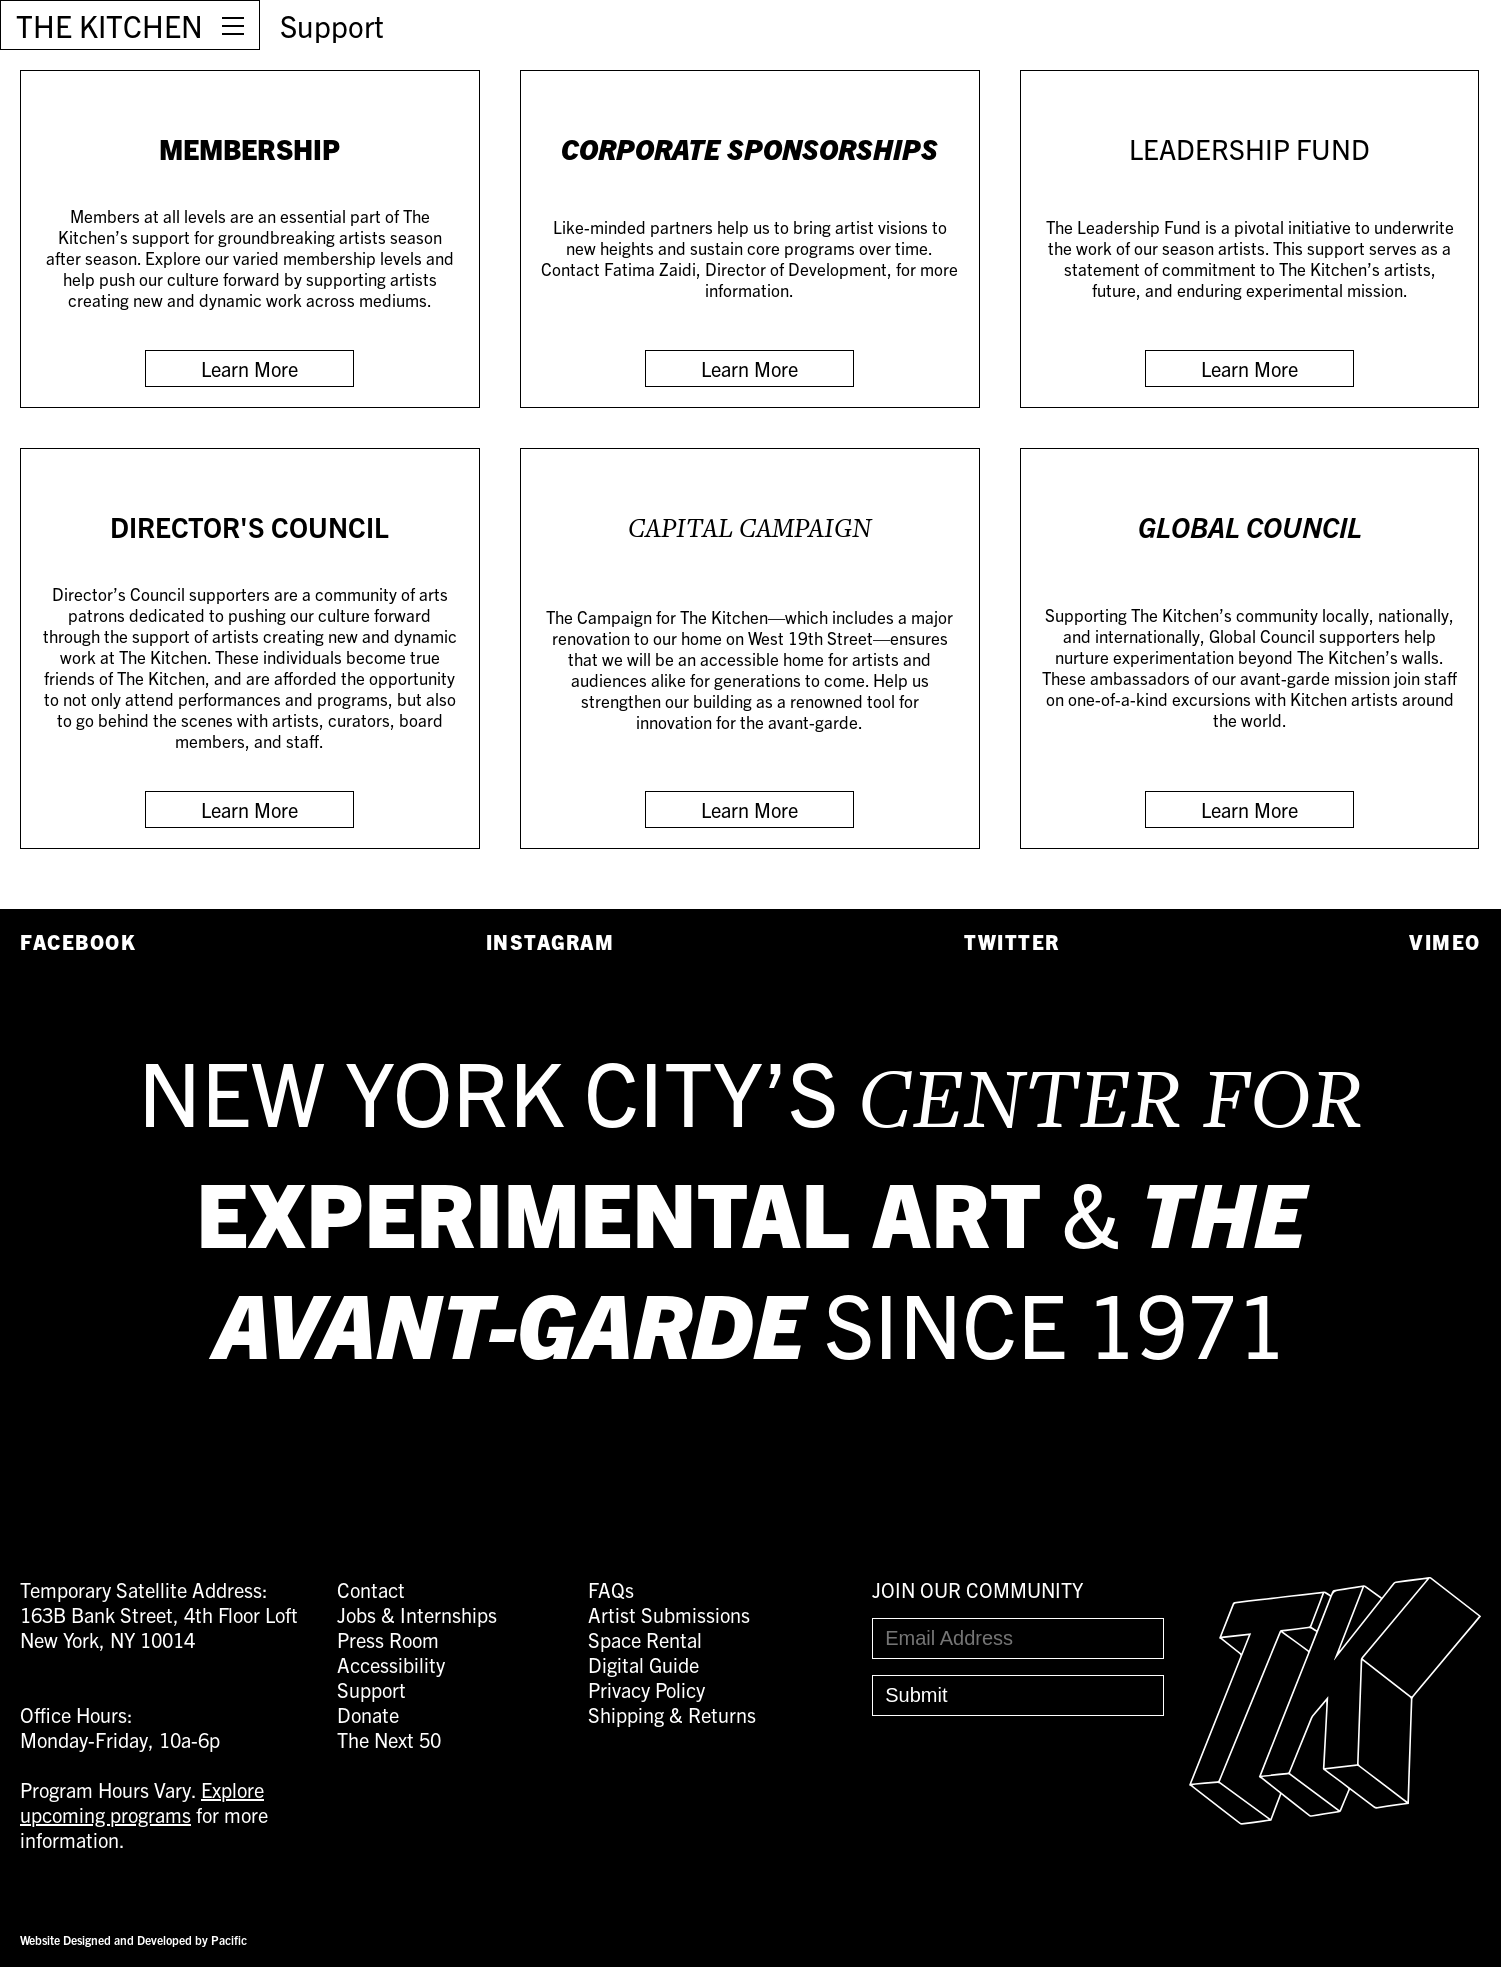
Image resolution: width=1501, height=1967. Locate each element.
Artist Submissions (669, 1614)
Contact (371, 1589)
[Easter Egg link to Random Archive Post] (1335, 1816)
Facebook (78, 941)
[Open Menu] (233, 25)
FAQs (611, 1589)
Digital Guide (643, 1664)
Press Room (388, 1639)
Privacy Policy (646, 1689)
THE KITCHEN (109, 25)
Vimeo (1445, 941)
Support (332, 25)
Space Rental (645, 1639)
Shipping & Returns (672, 1714)
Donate (368, 1714)
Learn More (249, 368)
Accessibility (391, 1664)
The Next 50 (389, 1739)
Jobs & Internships (417, 1614)
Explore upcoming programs (142, 1802)
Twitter (1012, 941)
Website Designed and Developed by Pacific (133, 1939)
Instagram (550, 941)
